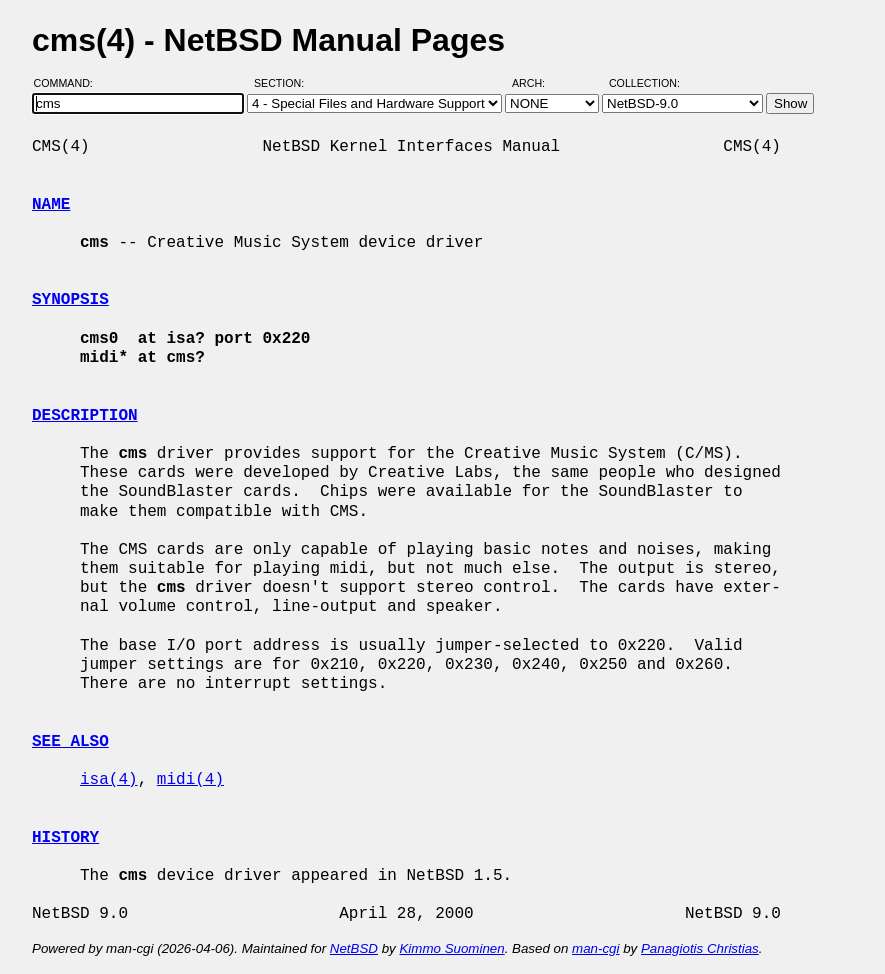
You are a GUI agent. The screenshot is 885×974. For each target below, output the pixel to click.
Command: (69, 83)
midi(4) (190, 780)
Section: (283, 83)
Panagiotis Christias (700, 948)
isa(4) (109, 780)
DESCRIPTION (85, 416)
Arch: (537, 83)
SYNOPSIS (70, 300)
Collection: (644, 83)
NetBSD (354, 948)
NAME (51, 205)
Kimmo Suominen (451, 948)
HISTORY (65, 838)
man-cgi (595, 948)
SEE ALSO (70, 742)
